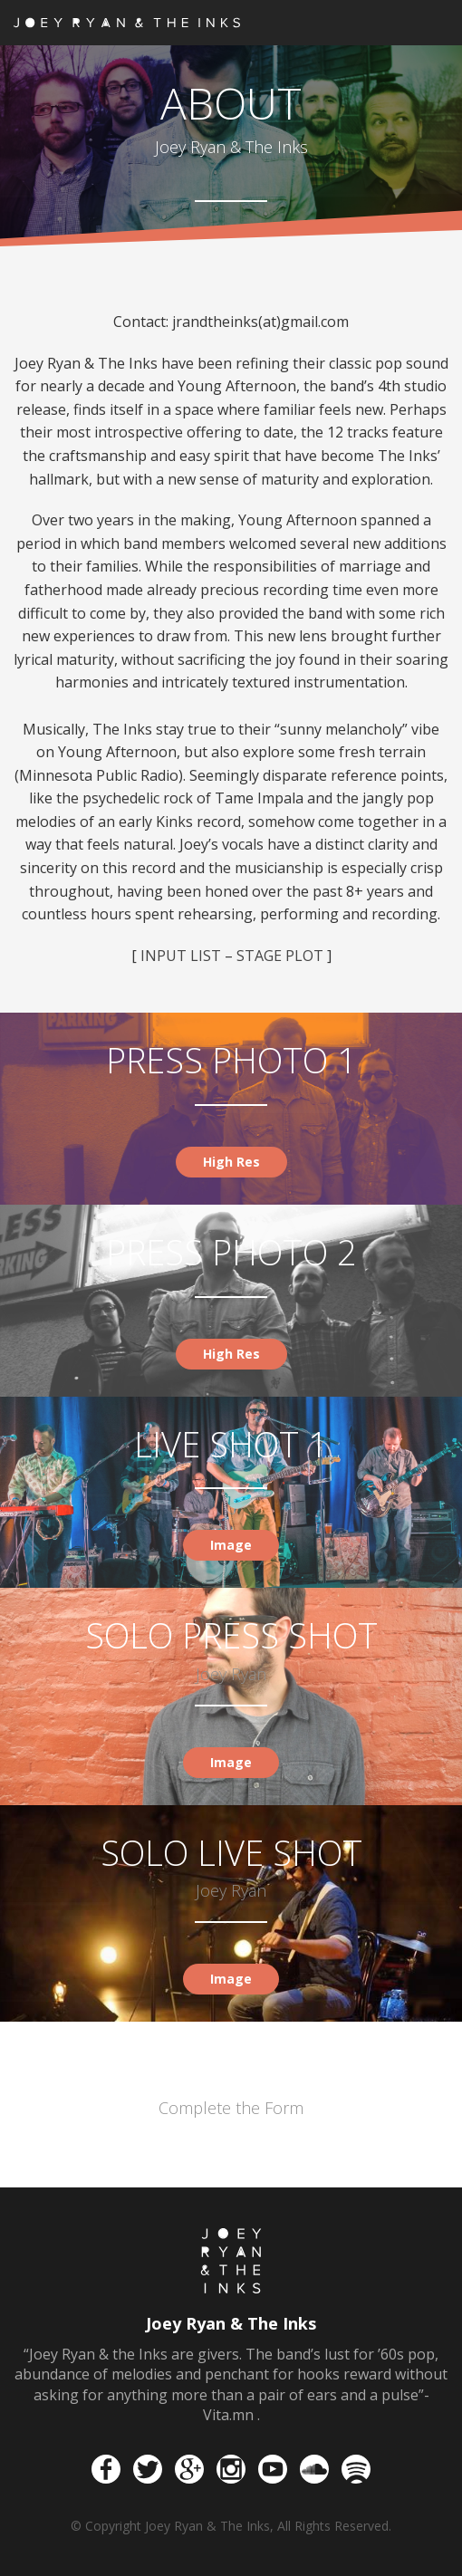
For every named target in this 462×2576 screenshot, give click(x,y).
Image (231, 1544)
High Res (231, 1161)
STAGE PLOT (281, 956)
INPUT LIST (180, 956)
